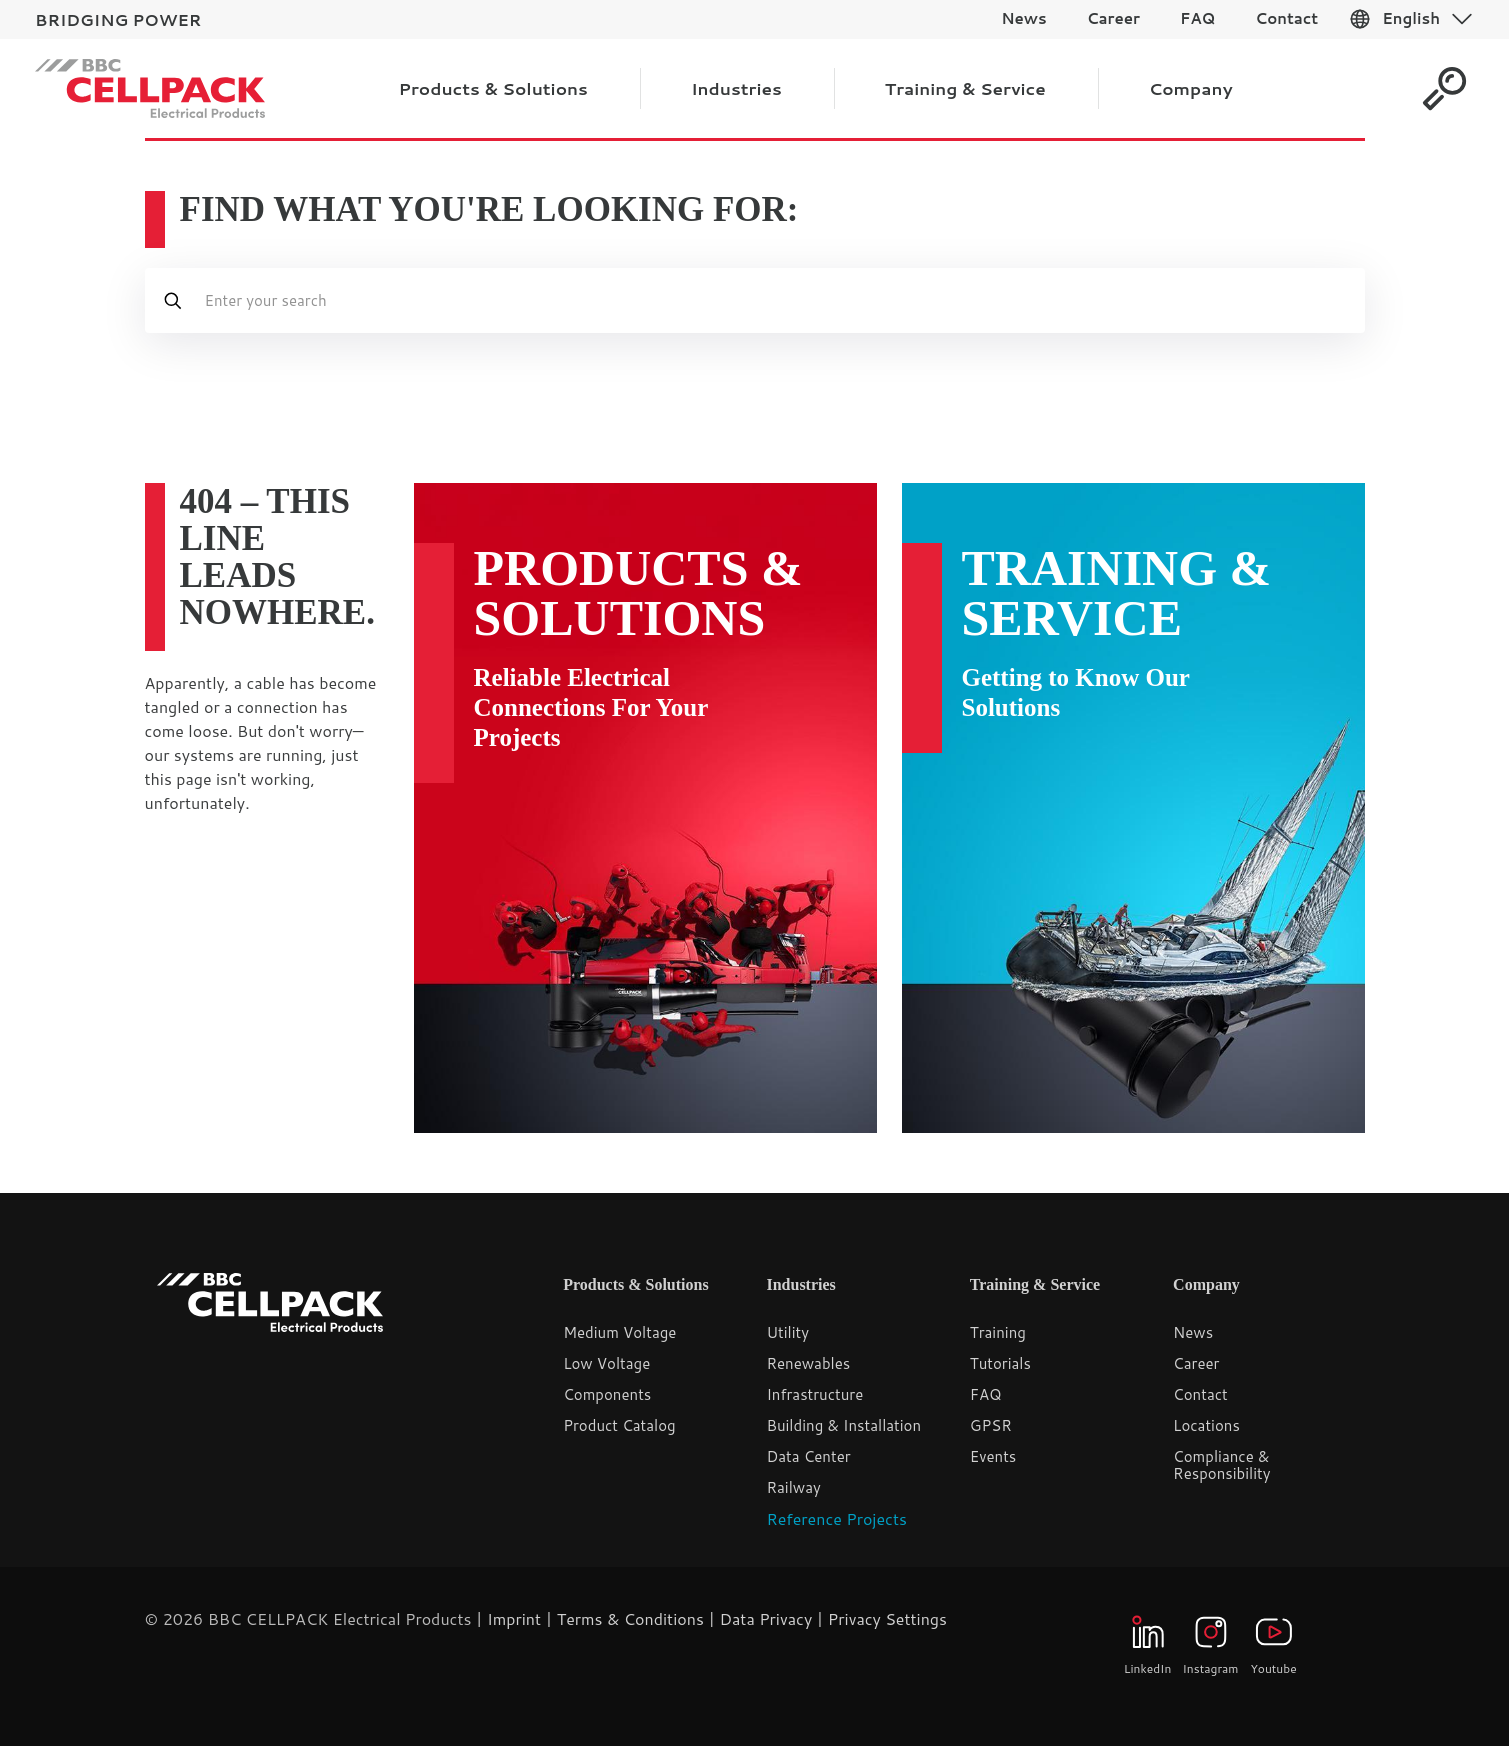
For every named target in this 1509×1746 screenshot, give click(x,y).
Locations (1206, 1425)
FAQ (986, 1394)
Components (607, 1394)
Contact (1200, 1394)
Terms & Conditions (630, 1618)
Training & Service (1117, 593)
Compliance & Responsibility (1221, 1465)
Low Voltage (606, 1363)
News (1193, 1332)
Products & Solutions (638, 593)
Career (1196, 1363)
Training (998, 1332)
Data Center (808, 1456)
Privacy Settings (887, 1618)
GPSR (991, 1425)
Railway (793, 1487)
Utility (787, 1332)
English (1411, 18)
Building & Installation (843, 1425)
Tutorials (1000, 1363)
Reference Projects (836, 1518)
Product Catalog (619, 1425)
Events (993, 1456)
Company (1206, 1284)
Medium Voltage (619, 1332)
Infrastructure (814, 1394)
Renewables (808, 1363)
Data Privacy (765, 1618)
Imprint (514, 1618)
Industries (800, 1284)
